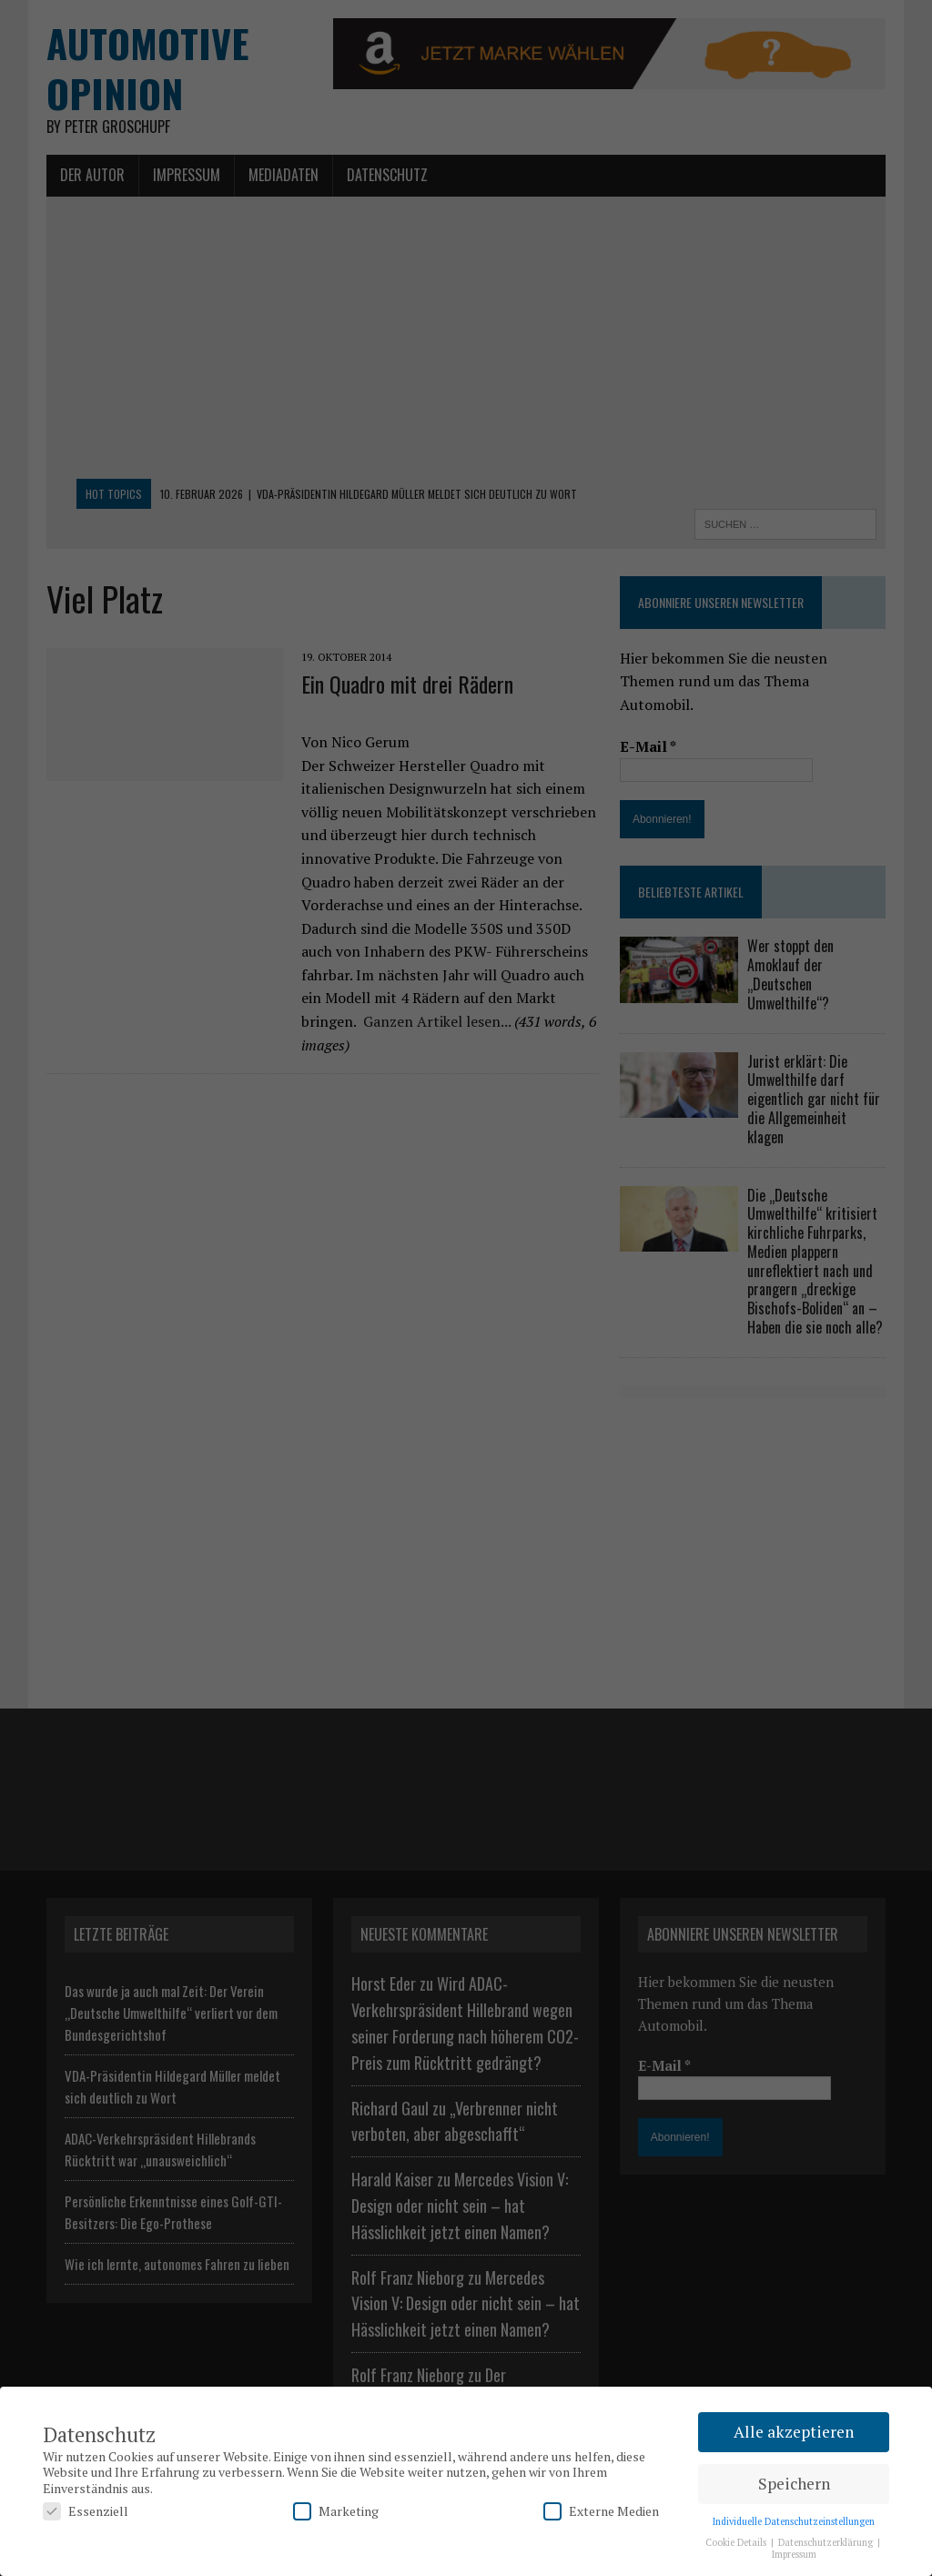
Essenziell (85, 2511)
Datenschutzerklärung (827, 2542)
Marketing (336, 2511)
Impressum (794, 2554)
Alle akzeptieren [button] (794, 2431)
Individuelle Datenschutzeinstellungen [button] (794, 2521)
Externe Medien (601, 2511)
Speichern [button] (794, 2483)
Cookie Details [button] (737, 2542)
